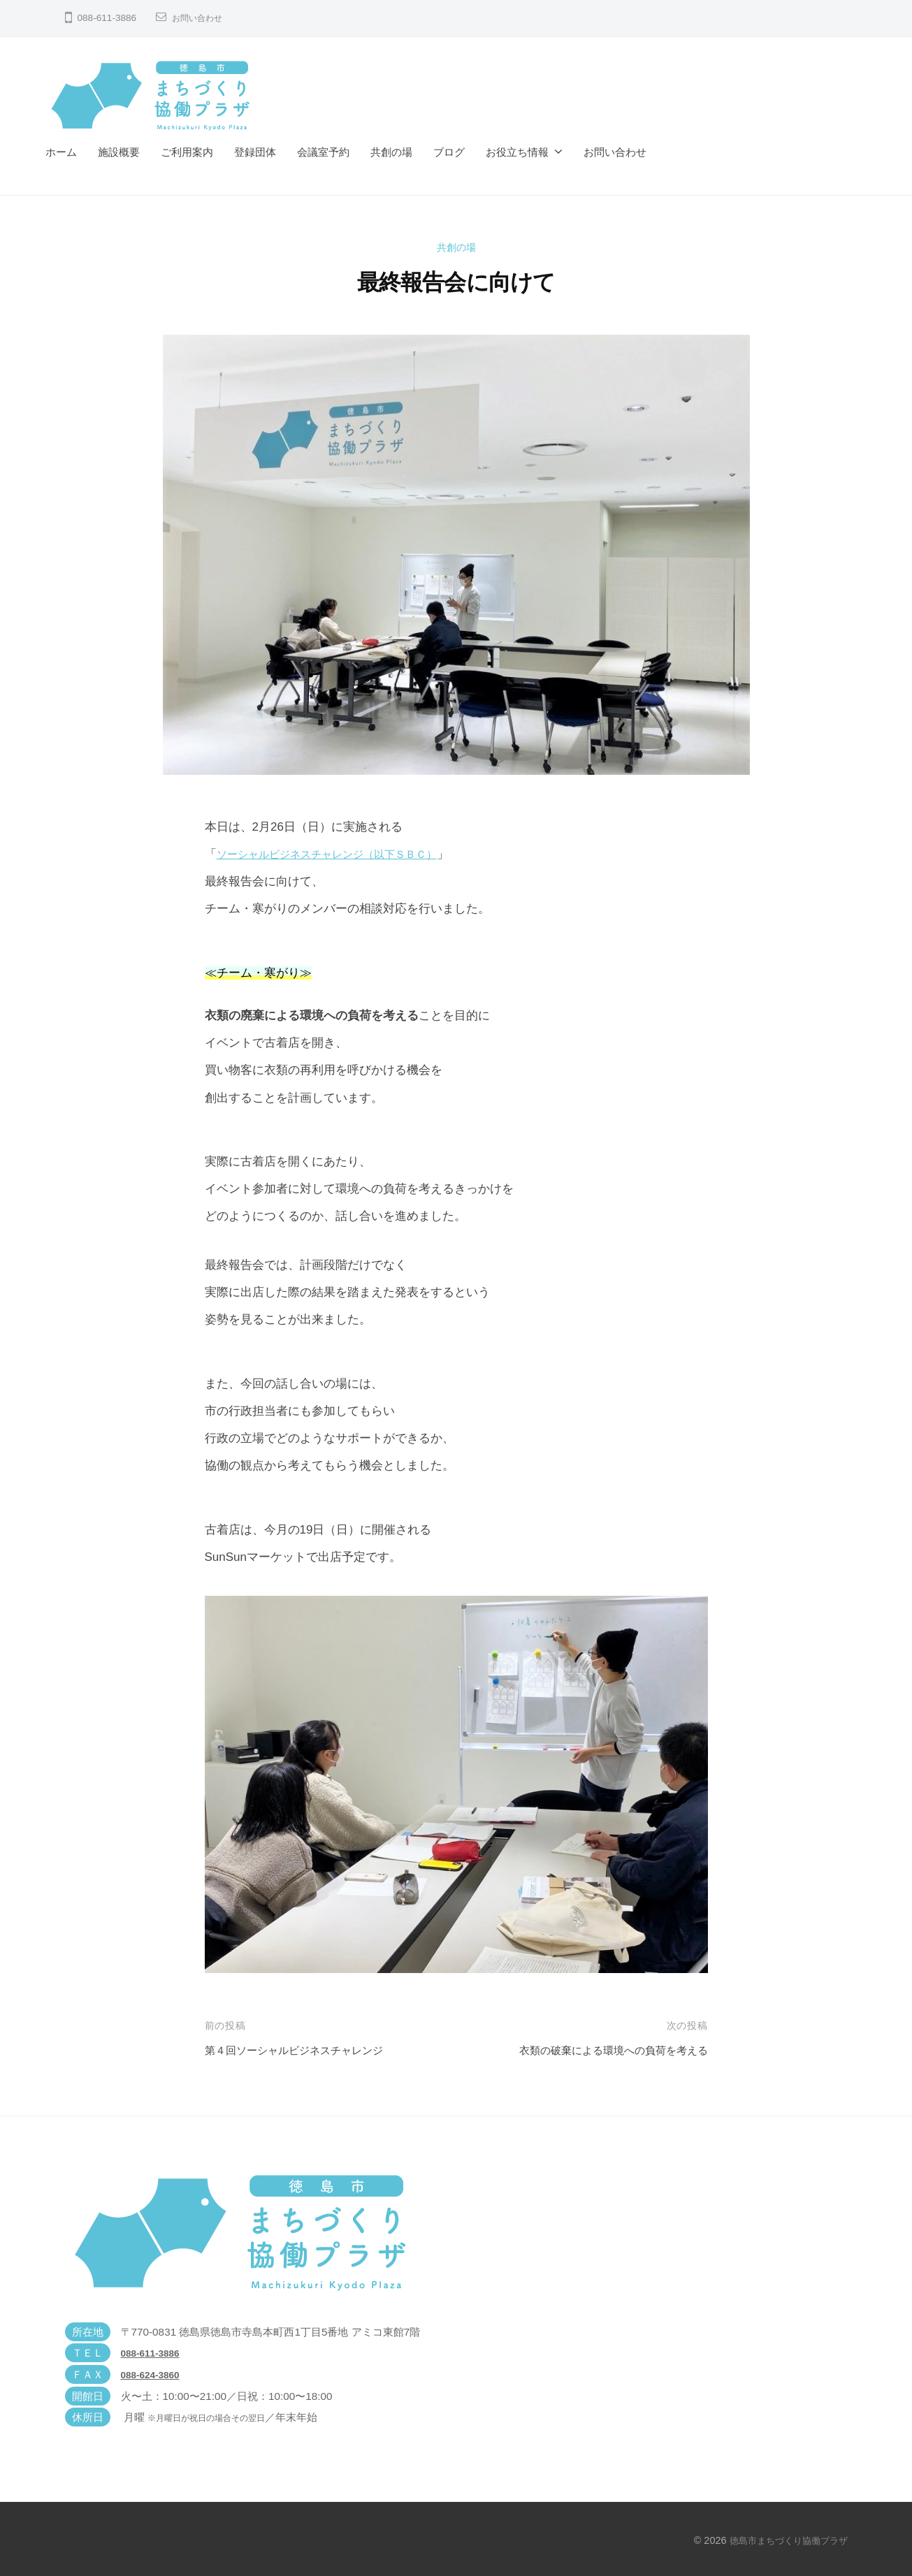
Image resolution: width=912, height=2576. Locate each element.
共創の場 (391, 152)
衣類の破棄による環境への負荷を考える (601, 2050)
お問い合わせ (201, 18)
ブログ (449, 152)
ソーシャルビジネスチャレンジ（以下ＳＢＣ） (341, 854)
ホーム (61, 152)
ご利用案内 (187, 152)
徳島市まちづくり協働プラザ (784, 2540)
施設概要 (119, 152)
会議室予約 (323, 152)
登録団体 (255, 152)
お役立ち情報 (517, 152)
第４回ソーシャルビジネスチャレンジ (306, 2050)
